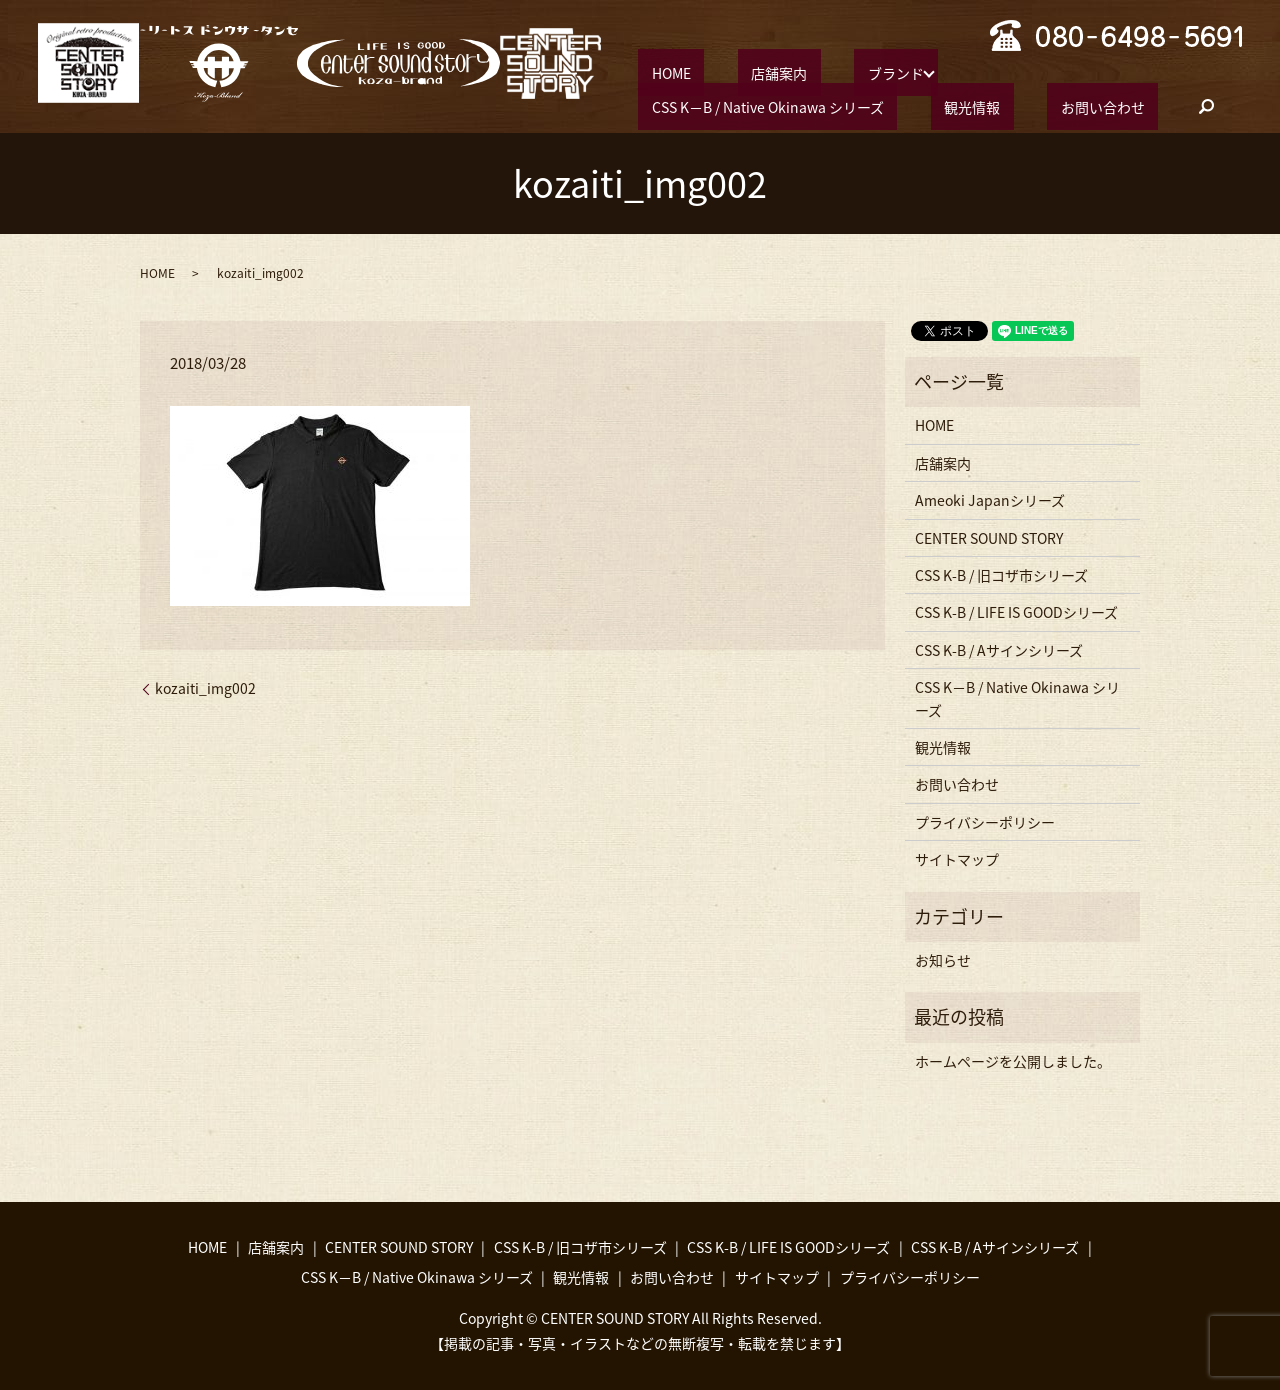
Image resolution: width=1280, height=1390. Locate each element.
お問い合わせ (770, 105)
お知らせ (943, 959)
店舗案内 (739, 71)
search (861, 106)
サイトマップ (957, 858)
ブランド (829, 71)
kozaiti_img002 (205, 687)
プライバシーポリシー (985, 820)
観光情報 (666, 105)
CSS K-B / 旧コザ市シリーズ (1001, 574)
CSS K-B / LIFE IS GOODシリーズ (1016, 611)
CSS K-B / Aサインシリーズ (999, 648)
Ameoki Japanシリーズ (990, 499)
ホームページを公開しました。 (1013, 1059)
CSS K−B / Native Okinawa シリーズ (1020, 71)
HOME (657, 71)
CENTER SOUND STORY (989, 536)
